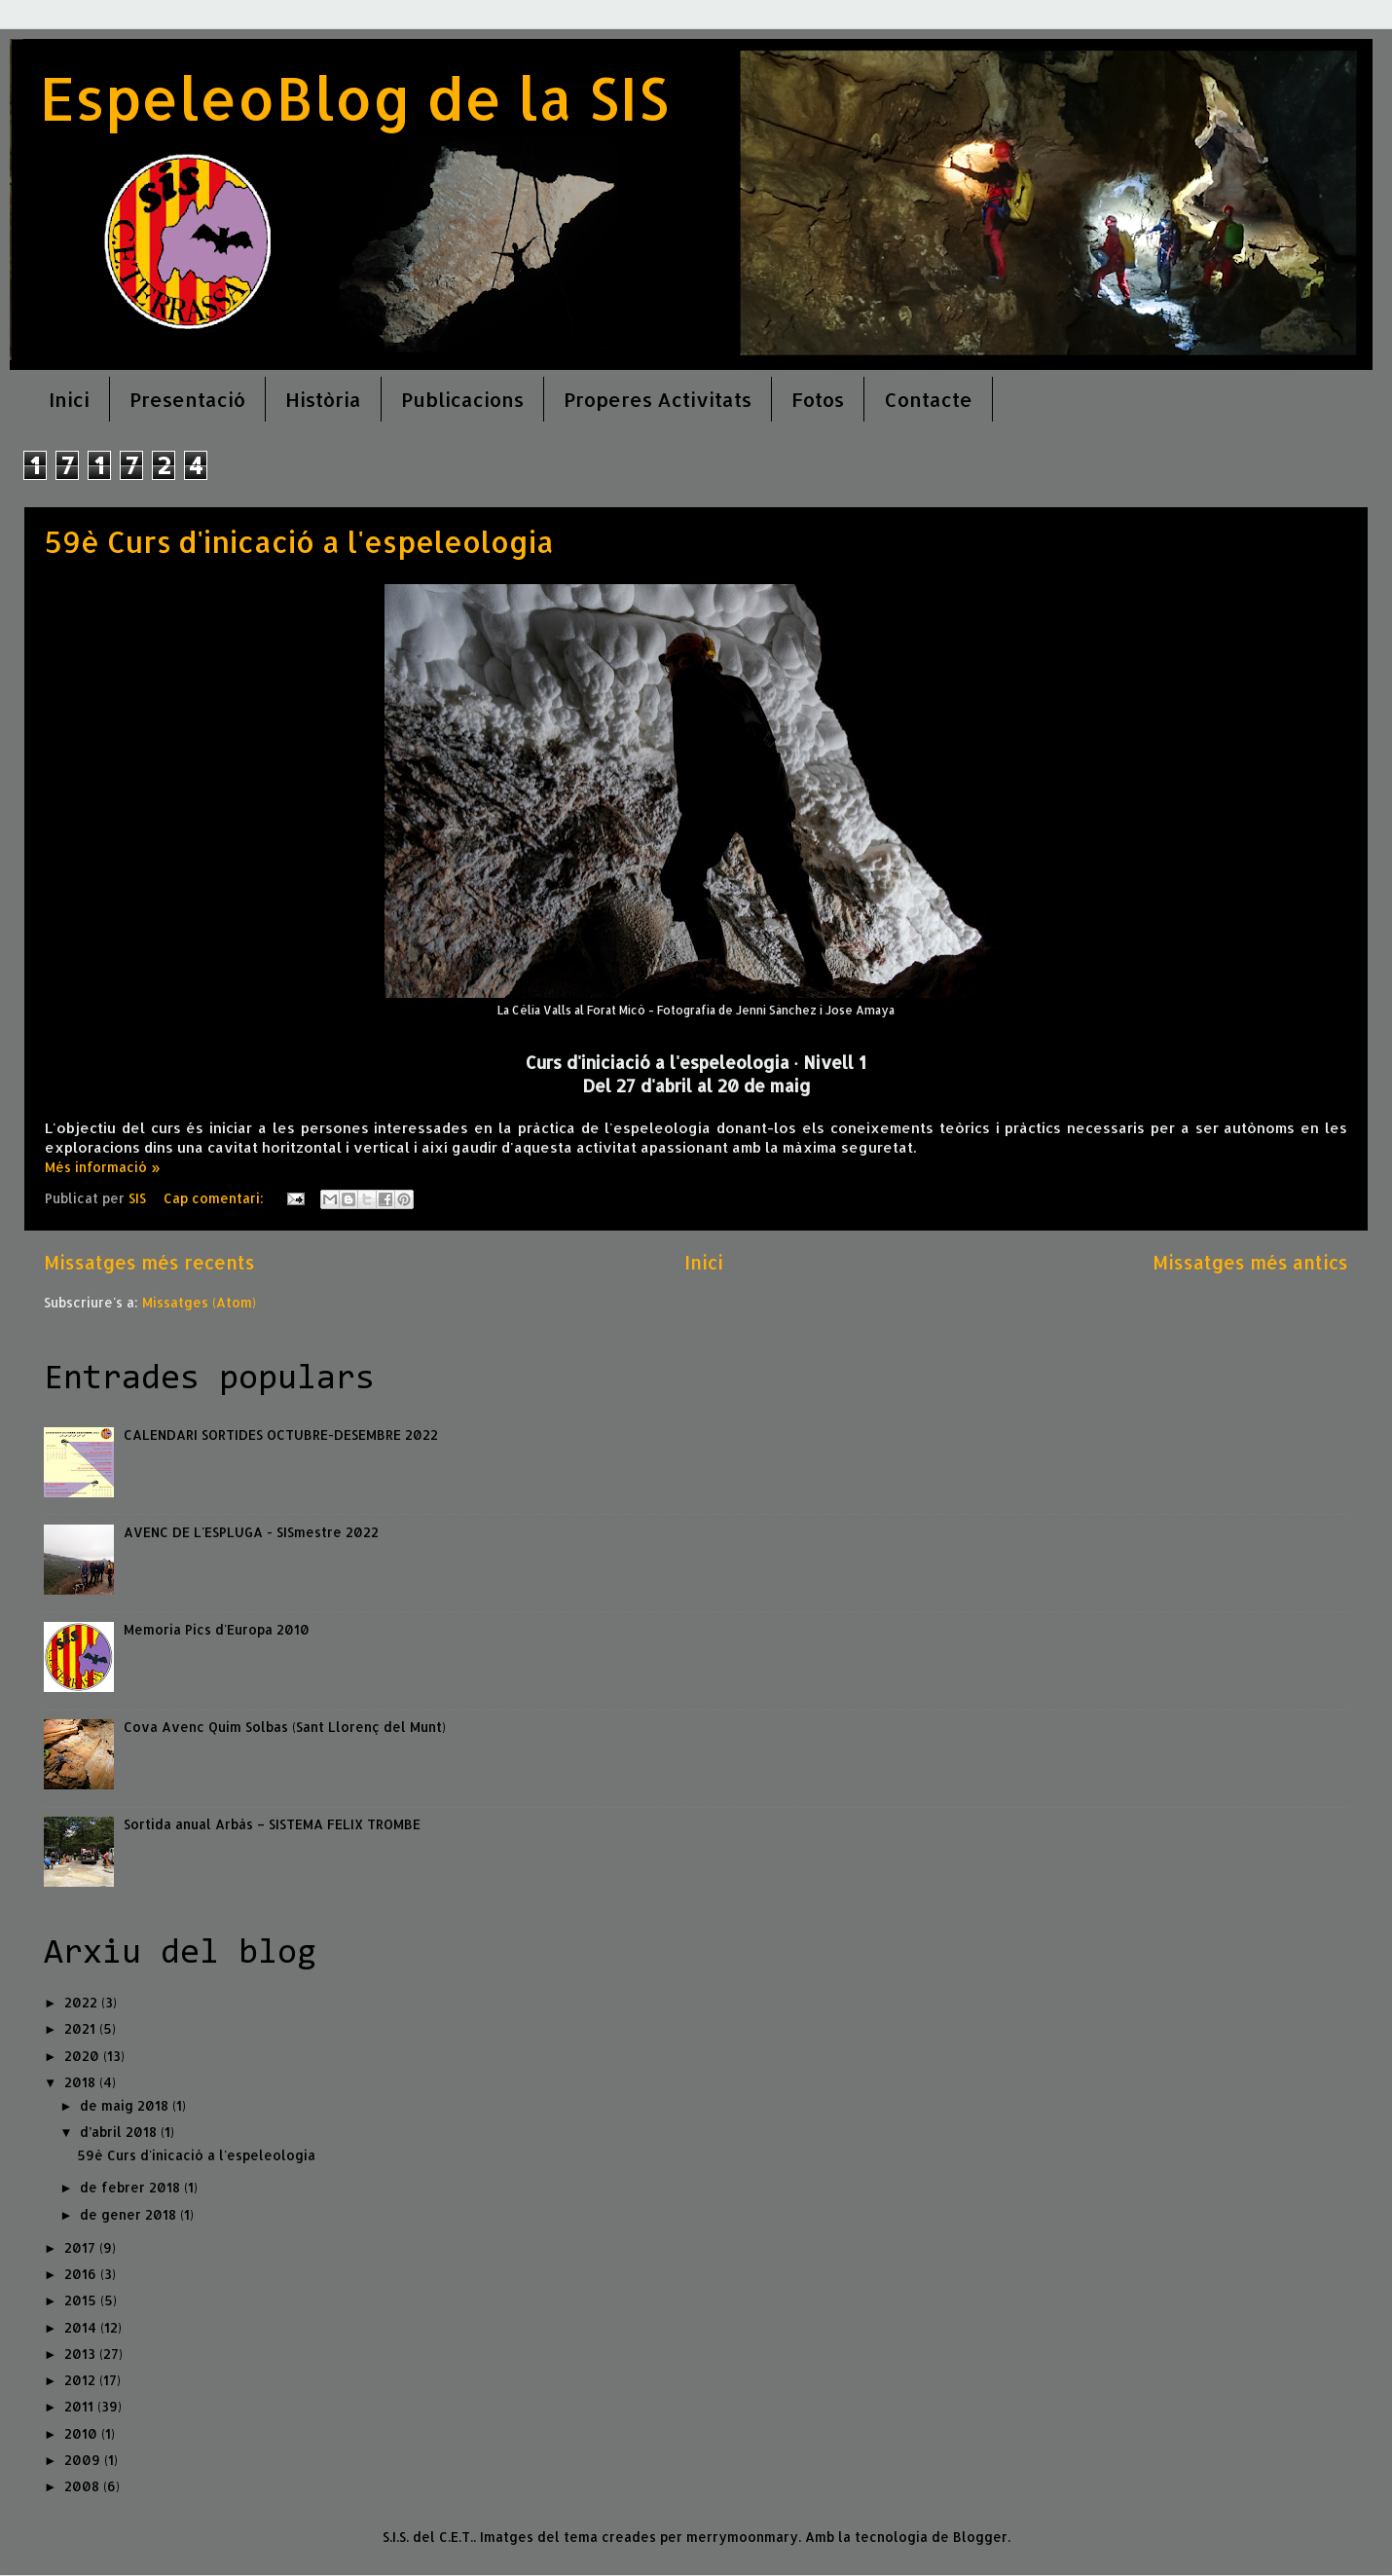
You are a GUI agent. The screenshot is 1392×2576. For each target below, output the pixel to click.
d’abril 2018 (120, 2131)
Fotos (817, 399)
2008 (83, 2486)
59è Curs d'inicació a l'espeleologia (299, 541)
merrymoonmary (742, 2536)
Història (323, 399)
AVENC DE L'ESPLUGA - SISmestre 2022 (251, 1532)
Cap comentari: (216, 1198)
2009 (84, 2459)
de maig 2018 (126, 2105)
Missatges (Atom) (199, 1302)
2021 (81, 2028)
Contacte (928, 399)
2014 (82, 2327)
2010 (82, 2433)
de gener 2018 (130, 2214)
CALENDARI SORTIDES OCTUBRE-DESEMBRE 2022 (281, 1434)
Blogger (980, 2536)
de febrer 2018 (132, 2187)
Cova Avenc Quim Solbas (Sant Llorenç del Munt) (285, 1726)
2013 (81, 2353)
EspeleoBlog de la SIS (354, 97)
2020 (83, 2055)
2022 (82, 2002)
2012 (81, 2380)
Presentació (187, 399)
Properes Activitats (657, 399)
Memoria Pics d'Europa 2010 (217, 1629)
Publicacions (462, 399)
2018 (81, 2082)
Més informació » (103, 1167)
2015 (82, 2300)
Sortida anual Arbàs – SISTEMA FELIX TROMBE (272, 1824)
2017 (81, 2247)
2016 (82, 2273)
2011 (80, 2406)
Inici (69, 399)
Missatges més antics (1250, 1262)
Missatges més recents (149, 1262)
